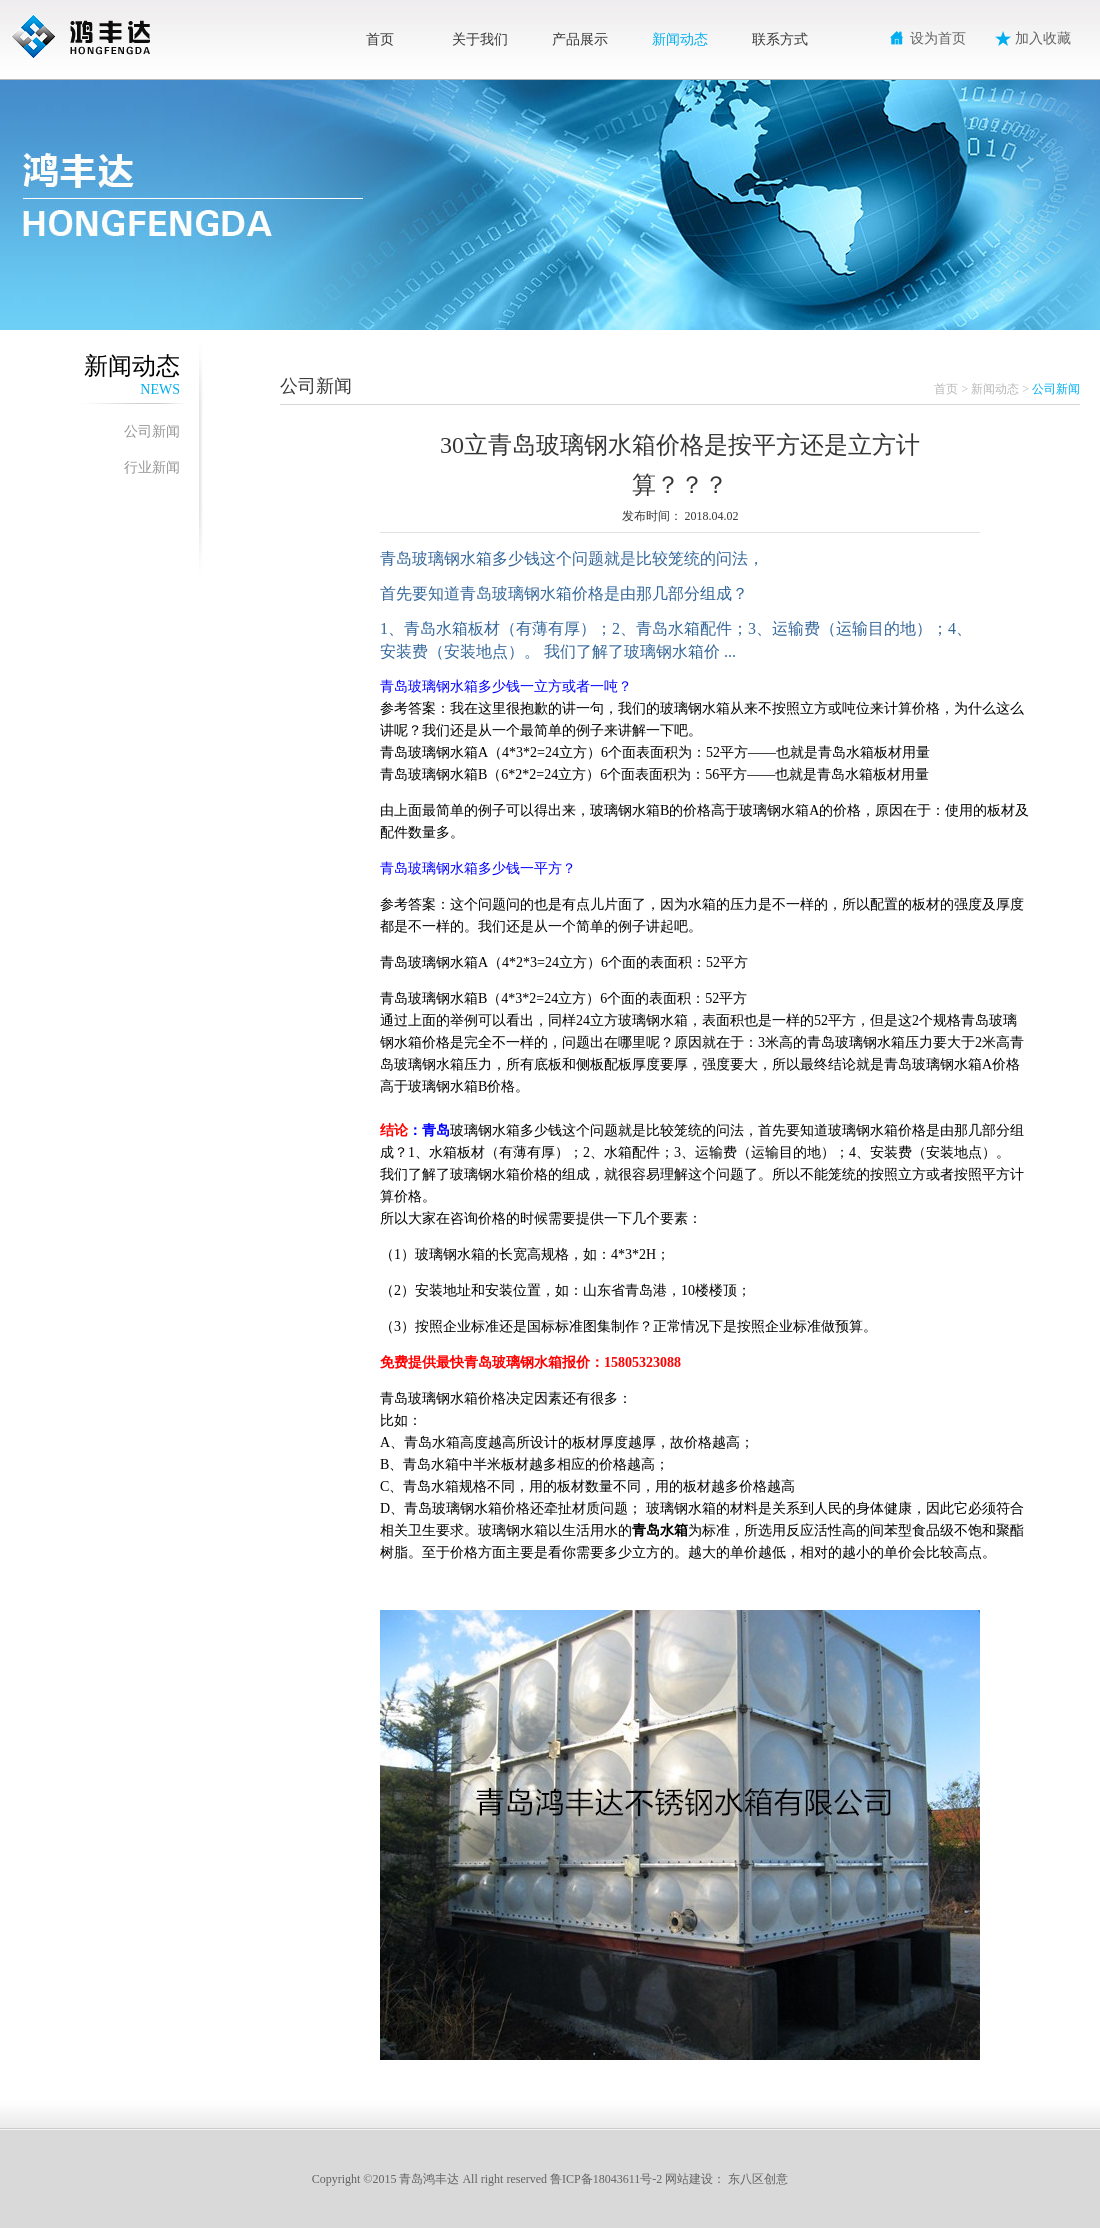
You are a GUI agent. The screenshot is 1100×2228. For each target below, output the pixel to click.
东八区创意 (758, 2179)
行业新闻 (152, 467)
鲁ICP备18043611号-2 (606, 2179)
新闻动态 (680, 39)
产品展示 (580, 39)
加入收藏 (1043, 38)
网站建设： (695, 2179)
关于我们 (480, 39)
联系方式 (780, 39)
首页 (380, 39)
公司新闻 (152, 431)
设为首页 (938, 38)
